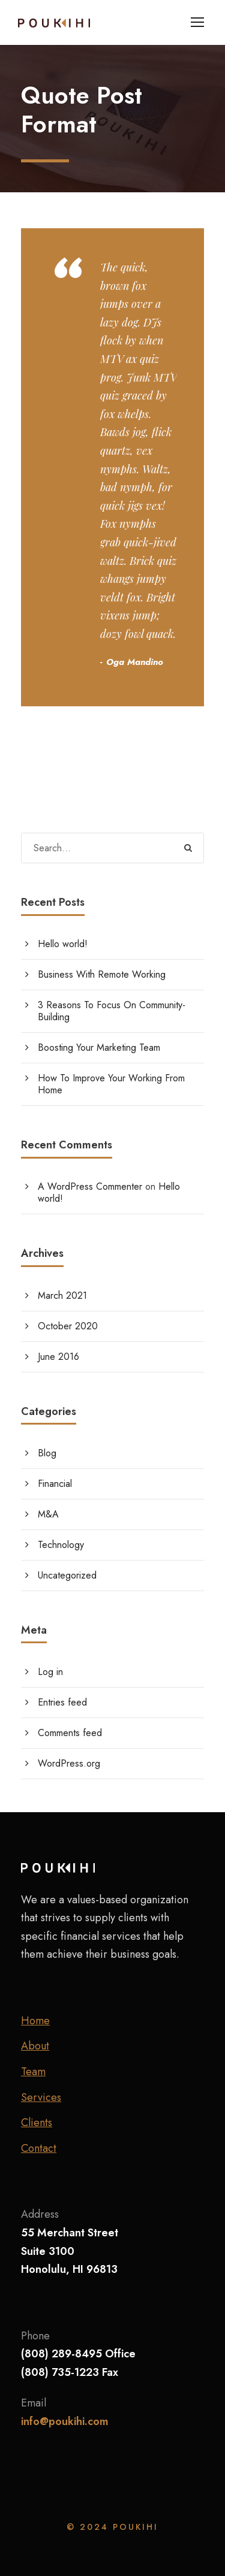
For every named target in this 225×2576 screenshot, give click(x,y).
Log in (50, 1672)
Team (33, 2071)
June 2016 (58, 1356)
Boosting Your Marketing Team (99, 1047)
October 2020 (68, 1326)
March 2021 (62, 1295)
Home (35, 2020)
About (35, 2046)
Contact (38, 2148)
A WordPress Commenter (90, 1186)
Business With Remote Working (102, 974)
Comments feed (70, 1733)
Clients (36, 2122)
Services (41, 2097)
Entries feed (62, 1702)
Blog (47, 1453)
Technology (61, 1545)
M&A (48, 1514)
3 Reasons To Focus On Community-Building (111, 1011)
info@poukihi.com (65, 2421)
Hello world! (63, 944)
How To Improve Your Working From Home (111, 1084)
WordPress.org (69, 1763)
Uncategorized (67, 1575)
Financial (55, 1483)
